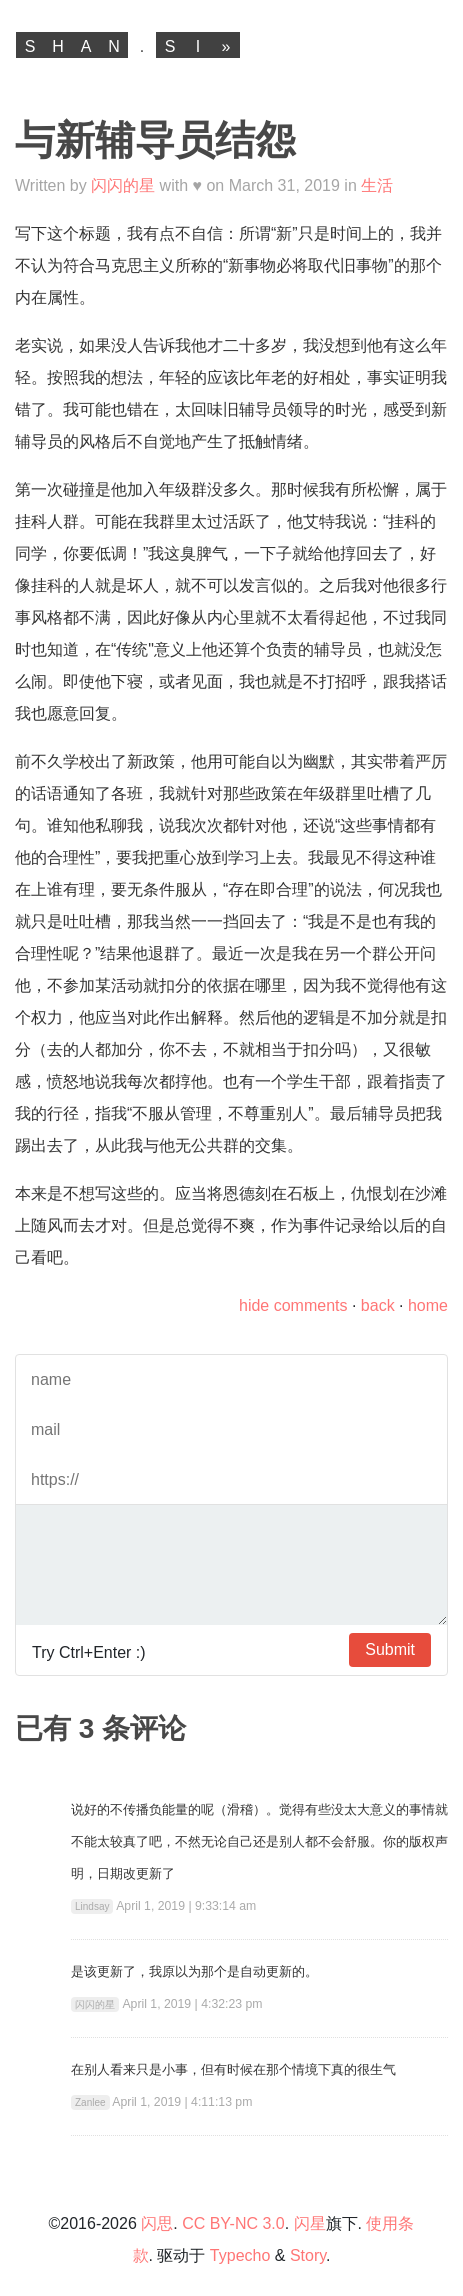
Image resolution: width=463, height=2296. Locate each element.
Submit (390, 1649)
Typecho (240, 2255)
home (428, 1305)
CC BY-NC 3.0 (233, 2223)
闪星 (310, 2223)
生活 (377, 185)
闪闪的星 (123, 185)
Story (308, 2255)
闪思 (157, 2223)
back (378, 1305)
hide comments (293, 1305)
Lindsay (92, 1906)
